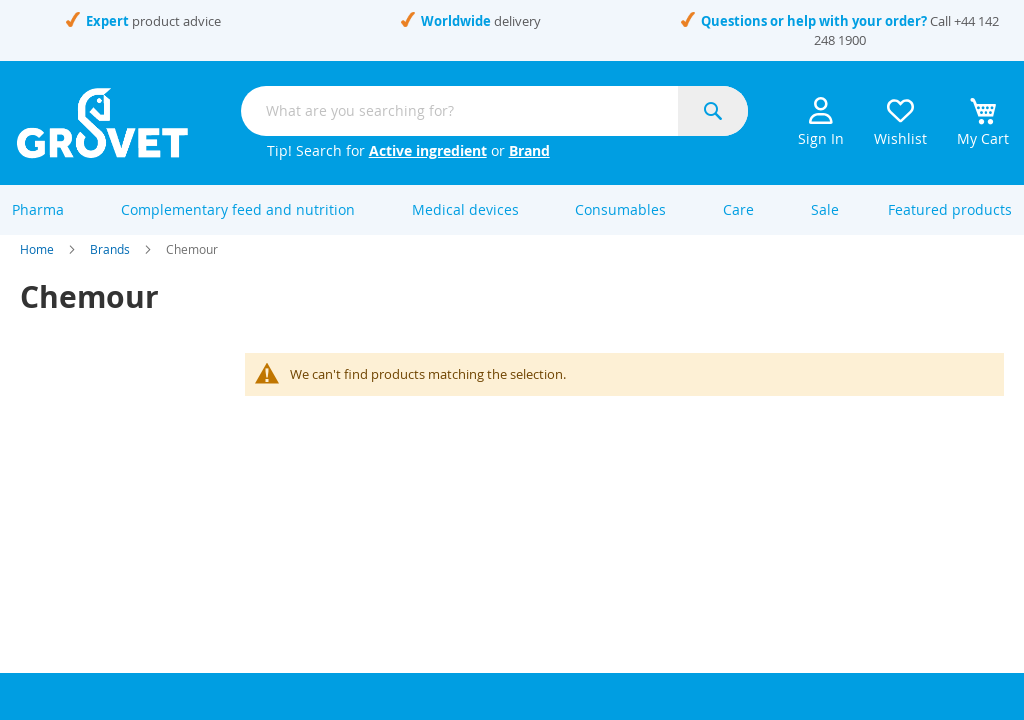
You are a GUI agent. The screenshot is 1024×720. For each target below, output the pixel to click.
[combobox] (494, 111)
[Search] (713, 111)
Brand (529, 150)
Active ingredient (428, 150)
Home (37, 268)
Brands (110, 268)
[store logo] (102, 123)
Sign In (821, 122)
